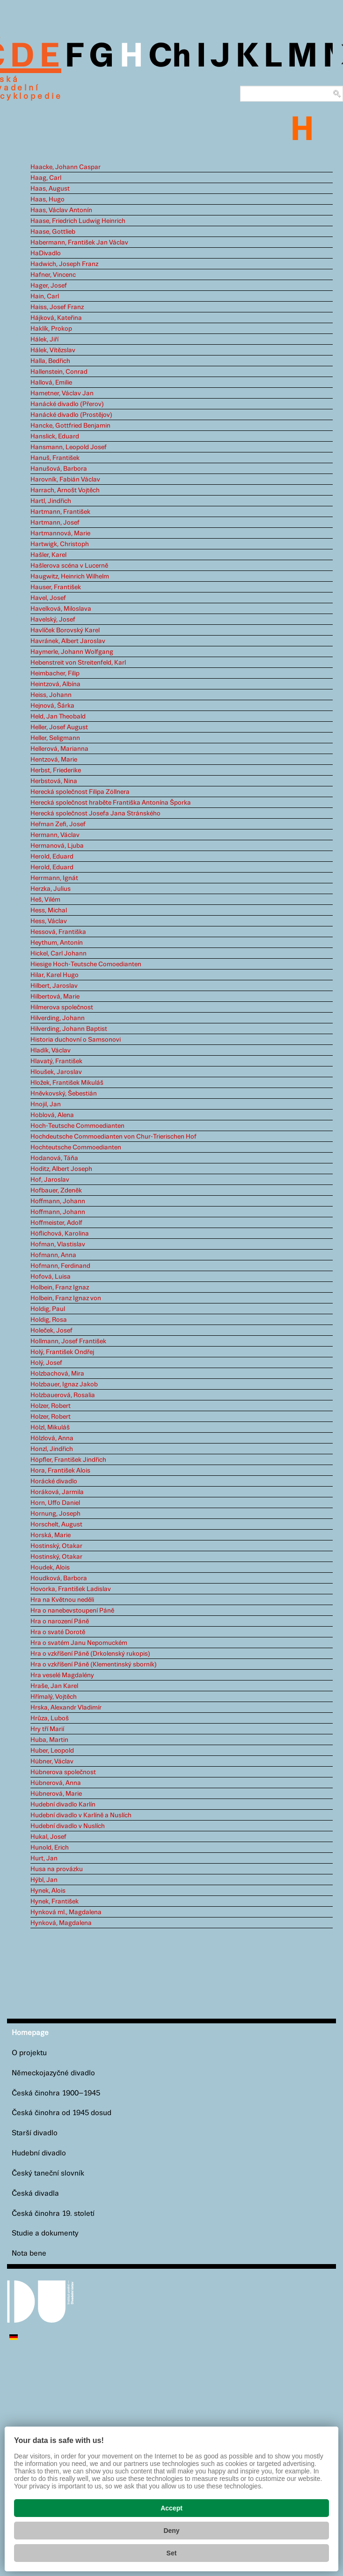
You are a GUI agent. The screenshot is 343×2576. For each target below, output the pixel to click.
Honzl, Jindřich (51, 1449)
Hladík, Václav (50, 1050)
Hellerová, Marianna (59, 749)
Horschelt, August (56, 1524)
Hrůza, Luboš (49, 1718)
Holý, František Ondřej (62, 1352)
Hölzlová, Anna (51, 1438)
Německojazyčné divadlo (53, 2073)
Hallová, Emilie (51, 382)
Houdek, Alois (50, 1567)
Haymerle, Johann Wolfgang (71, 652)
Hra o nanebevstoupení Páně (72, 1610)
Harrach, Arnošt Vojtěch (65, 490)
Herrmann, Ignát (54, 878)
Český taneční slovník (48, 2173)
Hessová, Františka (58, 932)
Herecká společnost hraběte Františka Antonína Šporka (110, 802)
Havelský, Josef (52, 619)
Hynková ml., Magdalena (66, 1912)
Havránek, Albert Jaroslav (67, 641)
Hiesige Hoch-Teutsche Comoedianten (85, 964)
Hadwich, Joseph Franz (64, 264)
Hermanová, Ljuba (57, 846)
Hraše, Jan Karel (54, 1686)
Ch (169, 57)
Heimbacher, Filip (55, 673)
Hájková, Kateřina (56, 318)
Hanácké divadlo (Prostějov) (71, 415)
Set (172, 2553)
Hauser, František (55, 587)
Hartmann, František (60, 512)
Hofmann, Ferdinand (60, 1266)
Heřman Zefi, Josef (58, 824)
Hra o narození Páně (59, 1621)
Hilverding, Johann (57, 1018)
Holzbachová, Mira (57, 1373)
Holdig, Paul (47, 1309)
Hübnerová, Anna (55, 1783)
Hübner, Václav (51, 1761)
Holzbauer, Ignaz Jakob (64, 1384)
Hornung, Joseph (55, 1513)
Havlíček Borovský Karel (65, 630)
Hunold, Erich (49, 1847)
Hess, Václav (48, 921)
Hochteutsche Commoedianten (75, 1147)
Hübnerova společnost (63, 1772)
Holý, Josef (46, 1363)
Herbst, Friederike (55, 770)
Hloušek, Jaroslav (56, 1072)
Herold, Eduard (51, 856)
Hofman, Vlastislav (57, 1244)
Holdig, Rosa (48, 1320)
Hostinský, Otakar (56, 1546)
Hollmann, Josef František (68, 1341)
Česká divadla (35, 2194)
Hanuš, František (55, 458)
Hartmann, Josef (55, 522)
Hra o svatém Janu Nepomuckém (78, 1643)
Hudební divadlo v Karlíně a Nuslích (80, 1815)
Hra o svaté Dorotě (57, 1632)
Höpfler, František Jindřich (68, 1460)
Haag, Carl (45, 178)
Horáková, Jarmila (57, 1492)
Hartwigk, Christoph (59, 544)
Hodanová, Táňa (54, 1158)
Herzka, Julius (50, 889)
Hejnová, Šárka (52, 706)
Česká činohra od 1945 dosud (61, 2113)
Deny (171, 2530)
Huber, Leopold (52, 1750)
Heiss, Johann (51, 695)
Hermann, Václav (55, 835)
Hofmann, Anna (53, 1255)
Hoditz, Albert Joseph (61, 1169)
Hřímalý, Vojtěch (53, 1697)
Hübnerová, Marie (56, 1794)
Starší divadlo (35, 2133)
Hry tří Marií (47, 1729)
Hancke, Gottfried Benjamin (70, 425)
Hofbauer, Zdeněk (56, 1190)
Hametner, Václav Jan (62, 393)
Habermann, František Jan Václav (79, 242)
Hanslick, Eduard (54, 436)
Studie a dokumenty (45, 2233)
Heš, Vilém (45, 899)
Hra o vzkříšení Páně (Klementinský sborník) (93, 1664)
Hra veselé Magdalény (62, 1675)
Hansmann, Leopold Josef (68, 447)
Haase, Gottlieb (52, 232)
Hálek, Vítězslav (52, 350)
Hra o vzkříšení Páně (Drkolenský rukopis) (90, 1654)
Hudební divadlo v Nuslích (67, 1826)
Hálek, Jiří (44, 339)
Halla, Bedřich (50, 361)
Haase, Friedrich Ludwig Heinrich (77, 221)
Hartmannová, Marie (60, 533)
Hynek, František (54, 1901)
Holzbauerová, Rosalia (62, 1395)
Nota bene (29, 2254)
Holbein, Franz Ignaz (59, 1287)
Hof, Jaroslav (49, 1180)
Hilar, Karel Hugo (54, 975)
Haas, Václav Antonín (61, 210)
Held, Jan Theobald (58, 716)
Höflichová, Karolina (59, 1233)
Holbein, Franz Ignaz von (65, 1298)
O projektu (29, 2053)
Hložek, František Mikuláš (66, 1083)
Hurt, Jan (44, 1858)
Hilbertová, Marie (55, 996)
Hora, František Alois (60, 1470)
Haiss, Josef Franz (57, 307)
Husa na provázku (56, 1869)
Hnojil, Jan (45, 1104)
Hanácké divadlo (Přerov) (67, 404)
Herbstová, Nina (53, 781)
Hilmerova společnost (61, 1007)
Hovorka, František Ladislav (70, 1589)
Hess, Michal (48, 910)
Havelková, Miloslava (60, 609)
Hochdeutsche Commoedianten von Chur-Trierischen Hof (113, 1136)
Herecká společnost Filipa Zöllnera (80, 792)
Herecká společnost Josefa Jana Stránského (95, 813)
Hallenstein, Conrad (59, 372)
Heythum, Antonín (56, 943)
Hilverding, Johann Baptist (68, 1029)
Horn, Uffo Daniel (55, 1503)
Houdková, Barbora (58, 1578)
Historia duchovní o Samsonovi (75, 1039)
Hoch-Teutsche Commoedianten (77, 1126)
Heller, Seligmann (55, 738)
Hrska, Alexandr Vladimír (66, 1707)
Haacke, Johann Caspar (65, 167)
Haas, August (50, 188)
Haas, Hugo (47, 199)
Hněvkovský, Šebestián (63, 1093)
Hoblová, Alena (52, 1115)
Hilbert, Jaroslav (54, 986)
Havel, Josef (48, 598)
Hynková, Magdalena (61, 1923)
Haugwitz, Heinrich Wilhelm (69, 576)
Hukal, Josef (48, 1837)
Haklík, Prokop (51, 329)
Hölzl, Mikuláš (50, 1427)
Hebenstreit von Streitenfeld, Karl (78, 662)
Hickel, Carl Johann (58, 953)
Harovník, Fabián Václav (65, 479)
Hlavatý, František (56, 1061)
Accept (171, 2508)
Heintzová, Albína (55, 684)
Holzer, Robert (50, 1406)
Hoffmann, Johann (57, 1201)
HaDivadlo (45, 253)
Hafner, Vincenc (53, 275)
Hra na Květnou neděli (62, 1600)
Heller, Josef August (59, 727)
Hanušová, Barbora (58, 469)
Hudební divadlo (39, 2153)
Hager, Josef (48, 285)
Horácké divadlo (53, 1481)
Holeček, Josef (51, 1330)
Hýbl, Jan (44, 1880)
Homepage (30, 2033)
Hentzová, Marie (53, 759)
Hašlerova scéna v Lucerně (69, 566)
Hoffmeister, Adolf (56, 1223)
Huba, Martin (49, 1740)
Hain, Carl (44, 296)
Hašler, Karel (48, 555)
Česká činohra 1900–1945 (56, 2093)
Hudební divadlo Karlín (62, 1804)
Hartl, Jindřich (50, 501)
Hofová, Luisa (50, 1276)
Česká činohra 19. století (53, 2214)
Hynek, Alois (48, 1891)
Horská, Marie (50, 1535)
